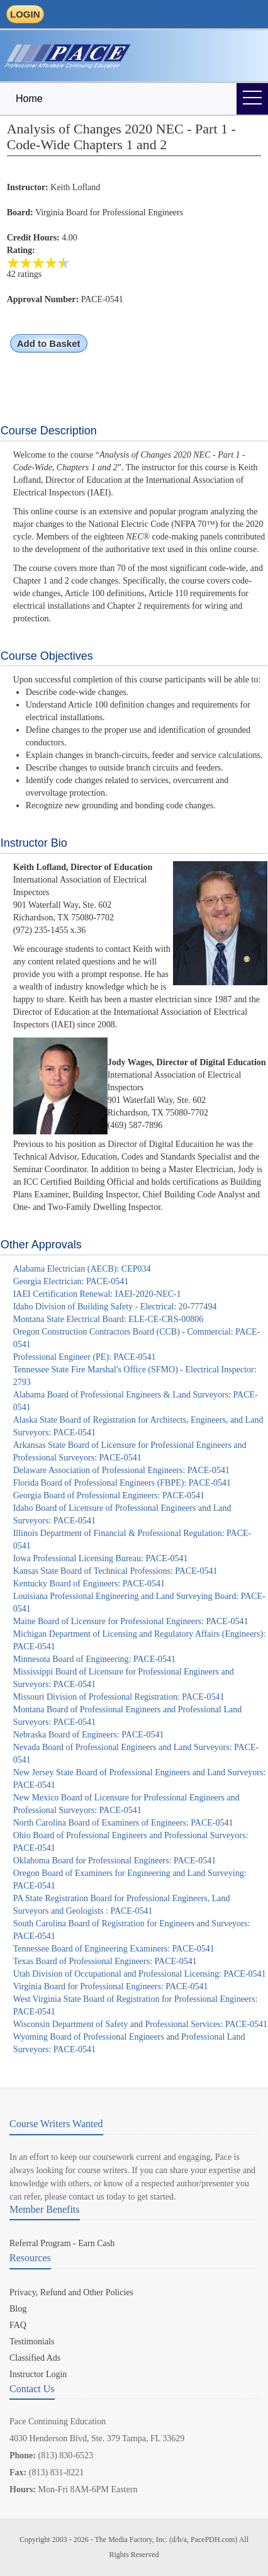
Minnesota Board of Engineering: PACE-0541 (94, 1659)
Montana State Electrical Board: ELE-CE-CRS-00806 (108, 1319)
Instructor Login (38, 2374)
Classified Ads (34, 2358)
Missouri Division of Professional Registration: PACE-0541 (119, 1697)
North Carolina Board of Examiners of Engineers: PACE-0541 (123, 1822)
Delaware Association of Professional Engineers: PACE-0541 (121, 1470)
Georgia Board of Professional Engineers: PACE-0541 (108, 1495)
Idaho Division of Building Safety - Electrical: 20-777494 (115, 1306)
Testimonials (31, 2341)
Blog (17, 2308)
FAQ (17, 2325)
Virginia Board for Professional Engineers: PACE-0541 (110, 1986)
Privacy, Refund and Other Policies (71, 2292)
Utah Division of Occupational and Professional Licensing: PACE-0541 (139, 1974)
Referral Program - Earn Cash (61, 2243)
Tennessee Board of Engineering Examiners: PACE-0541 (114, 1948)
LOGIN (25, 14)
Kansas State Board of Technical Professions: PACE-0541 (115, 1571)
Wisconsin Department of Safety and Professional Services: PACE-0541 (140, 2024)
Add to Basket (49, 343)
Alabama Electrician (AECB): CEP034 (82, 1269)
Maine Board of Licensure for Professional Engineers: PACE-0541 (130, 1621)
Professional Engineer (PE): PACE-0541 (84, 1357)
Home (29, 98)
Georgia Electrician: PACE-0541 (71, 1281)
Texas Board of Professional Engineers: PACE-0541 (105, 1961)
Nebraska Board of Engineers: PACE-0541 (88, 1734)
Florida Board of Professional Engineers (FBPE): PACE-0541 (122, 1483)
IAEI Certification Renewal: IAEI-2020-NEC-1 (97, 1294)
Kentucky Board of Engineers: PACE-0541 (89, 1583)
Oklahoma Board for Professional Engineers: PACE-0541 (114, 1860)
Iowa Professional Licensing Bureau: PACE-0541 (100, 1558)
